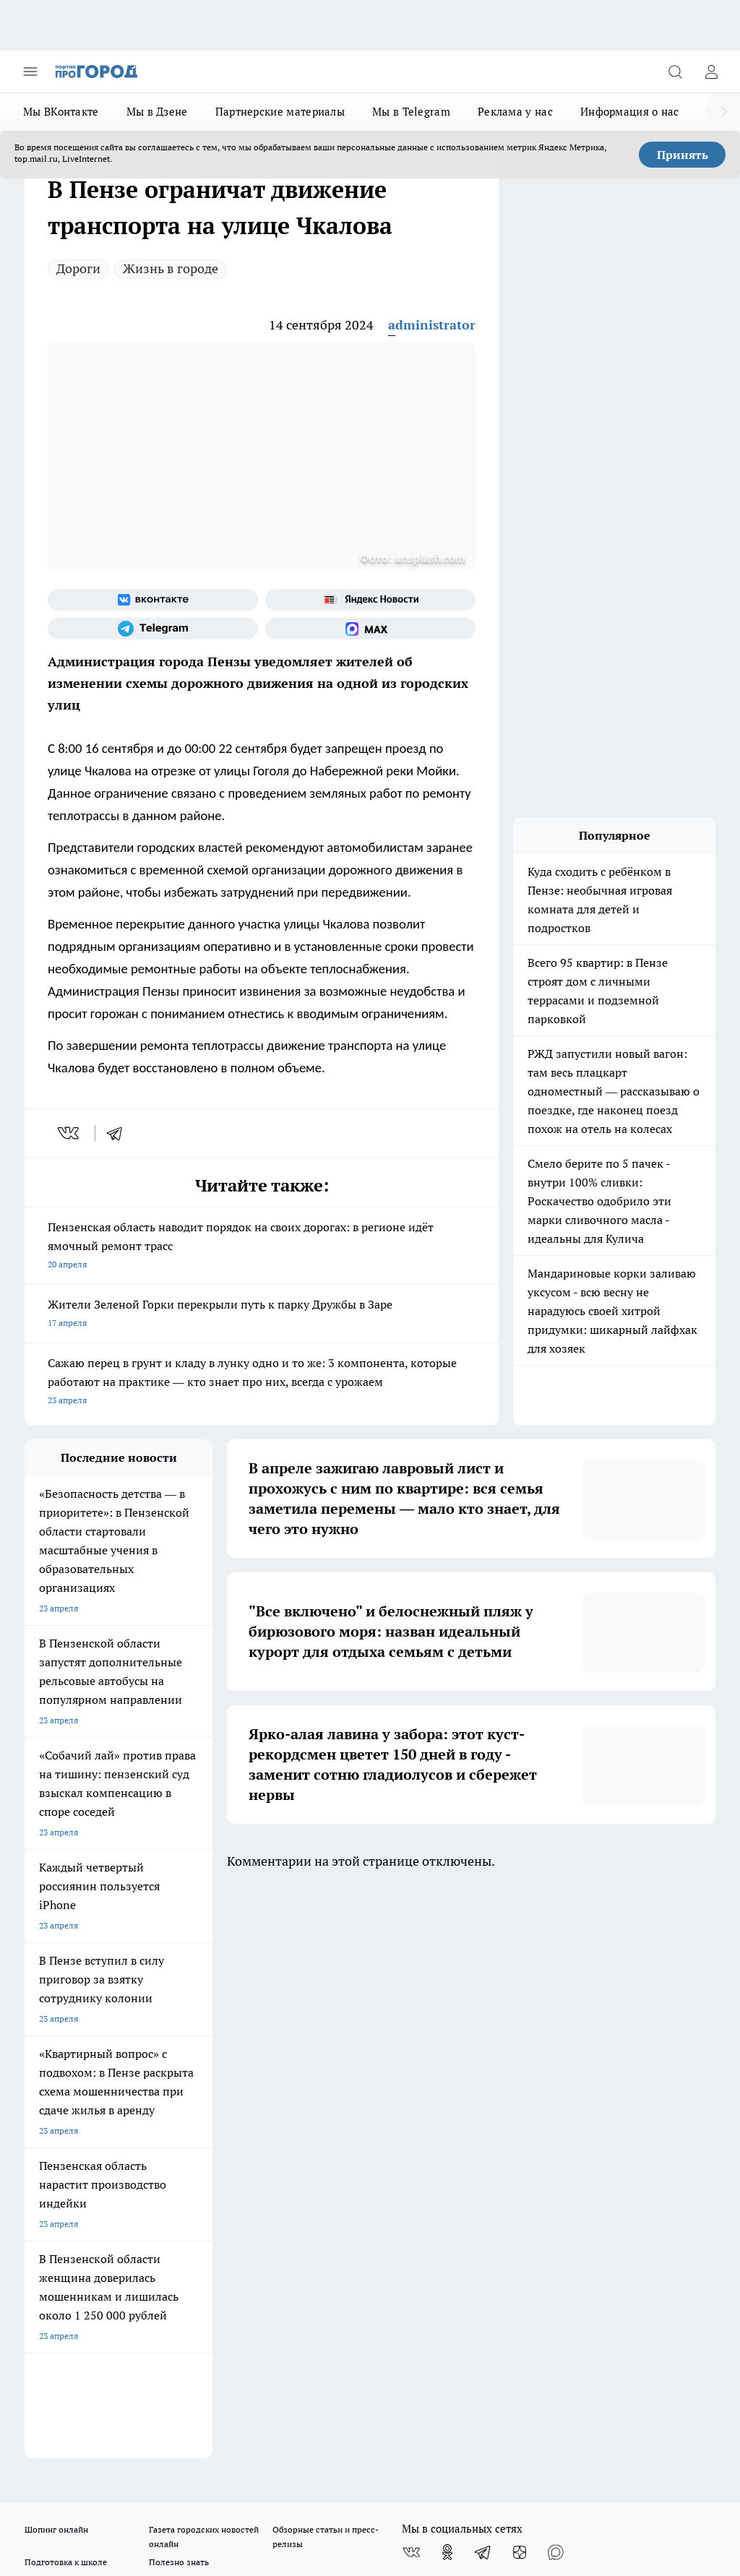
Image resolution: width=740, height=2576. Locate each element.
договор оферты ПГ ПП (72, 2408)
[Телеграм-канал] (153, 628)
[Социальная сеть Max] (370, 628)
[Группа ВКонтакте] (153, 600)
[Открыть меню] (30, 71)
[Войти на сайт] (711, 71)
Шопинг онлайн (56, 1957)
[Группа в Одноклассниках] (447, 1980)
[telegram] (119, 1133)
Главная (299, 2043)
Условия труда (184, 2043)
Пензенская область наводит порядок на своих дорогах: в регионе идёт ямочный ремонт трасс (262, 1247)
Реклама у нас (515, 112)
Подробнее (687, 2442)
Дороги (78, 268)
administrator (432, 324)
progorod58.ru (243, 2248)
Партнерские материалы (280, 112)
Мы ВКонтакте (61, 112)
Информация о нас (629, 112)
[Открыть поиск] (675, 71)
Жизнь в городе (170, 268)
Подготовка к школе (66, 1990)
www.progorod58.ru (135, 2094)
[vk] (69, 1133)
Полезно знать (179, 1990)
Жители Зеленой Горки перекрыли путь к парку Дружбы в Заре (262, 1314)
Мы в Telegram (411, 112)
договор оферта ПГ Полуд (78, 2394)
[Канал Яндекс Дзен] (520, 1980)
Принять (682, 154)
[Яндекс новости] (370, 600)
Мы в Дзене (157, 112)
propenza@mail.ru (215, 2137)
